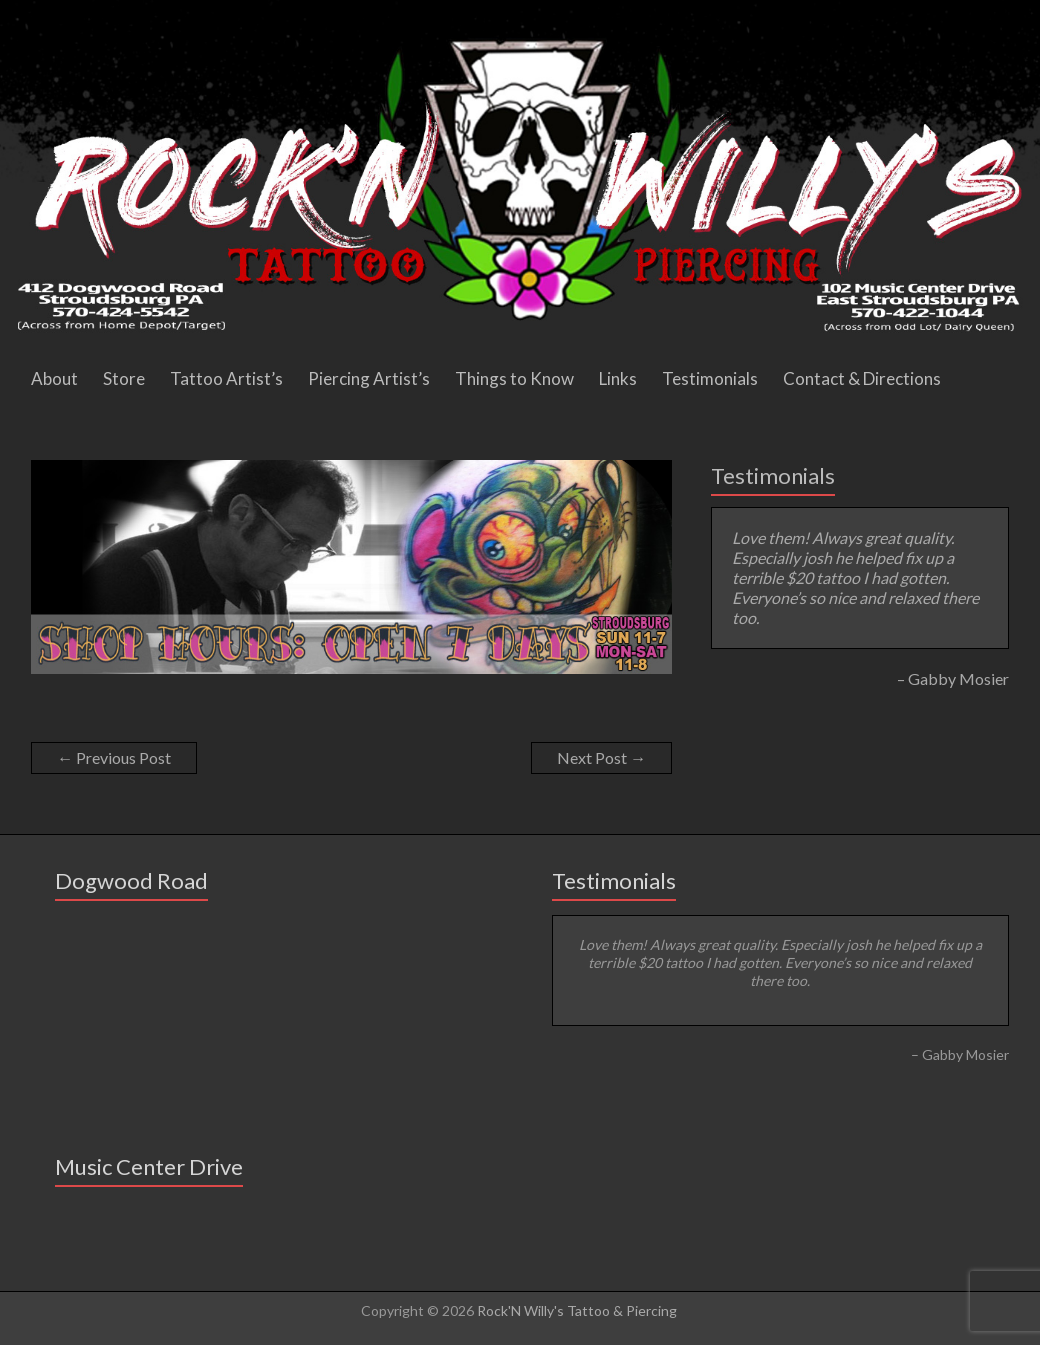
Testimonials (710, 378)
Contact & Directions (862, 378)
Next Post (601, 757)
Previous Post (114, 757)
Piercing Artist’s (369, 378)
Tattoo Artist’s (226, 378)
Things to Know (514, 378)
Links (618, 378)
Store (124, 378)
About (54, 378)
